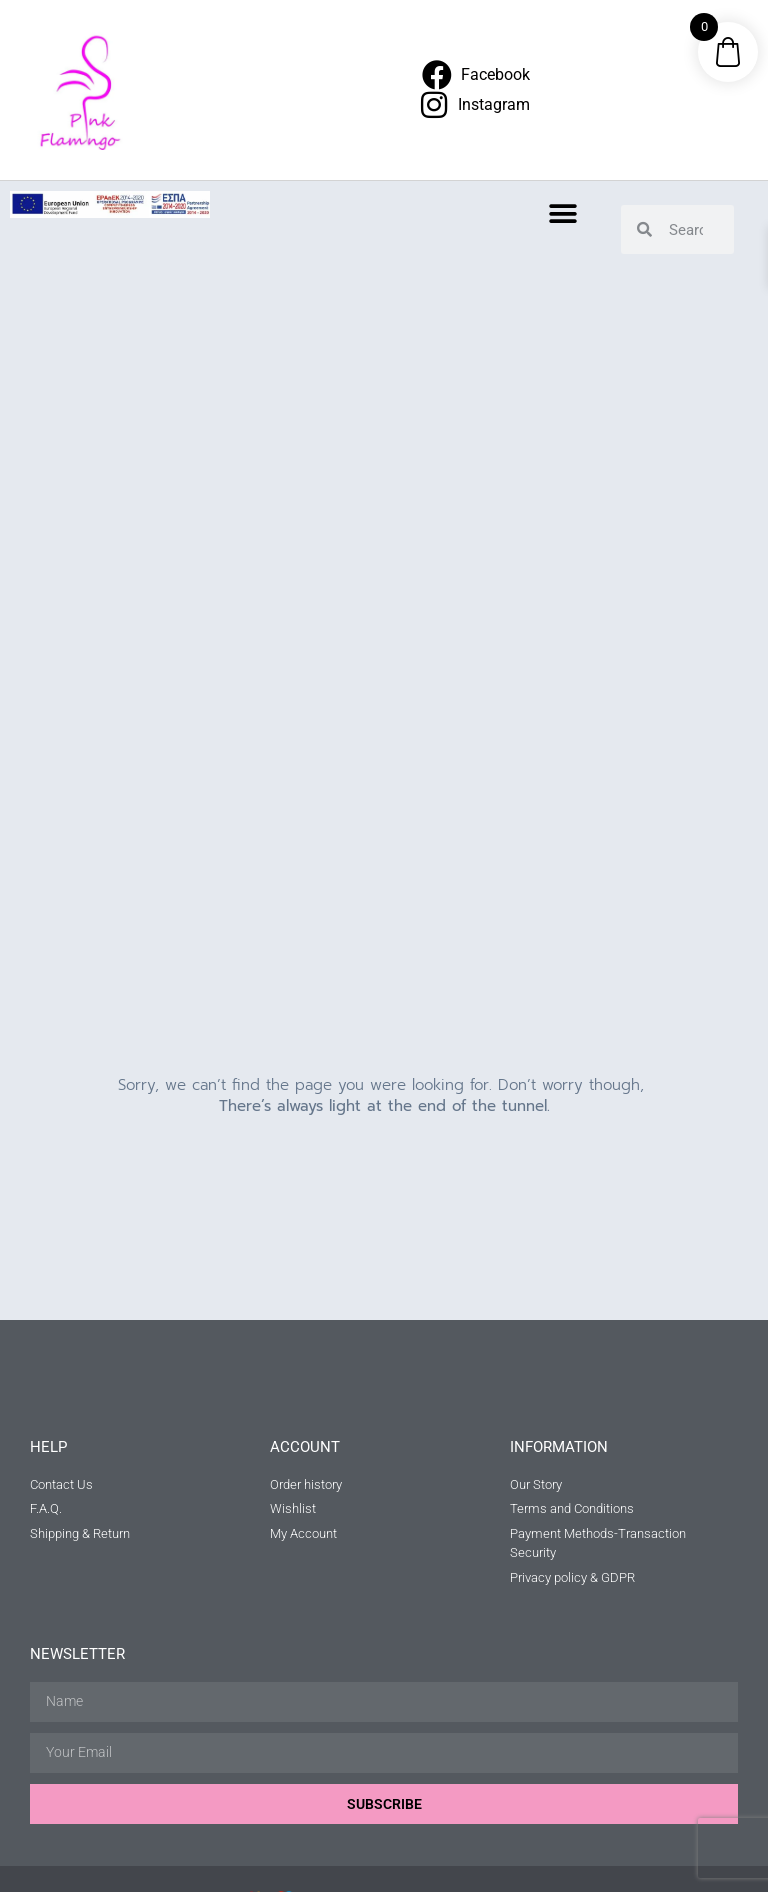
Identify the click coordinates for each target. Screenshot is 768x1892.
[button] (563, 213)
